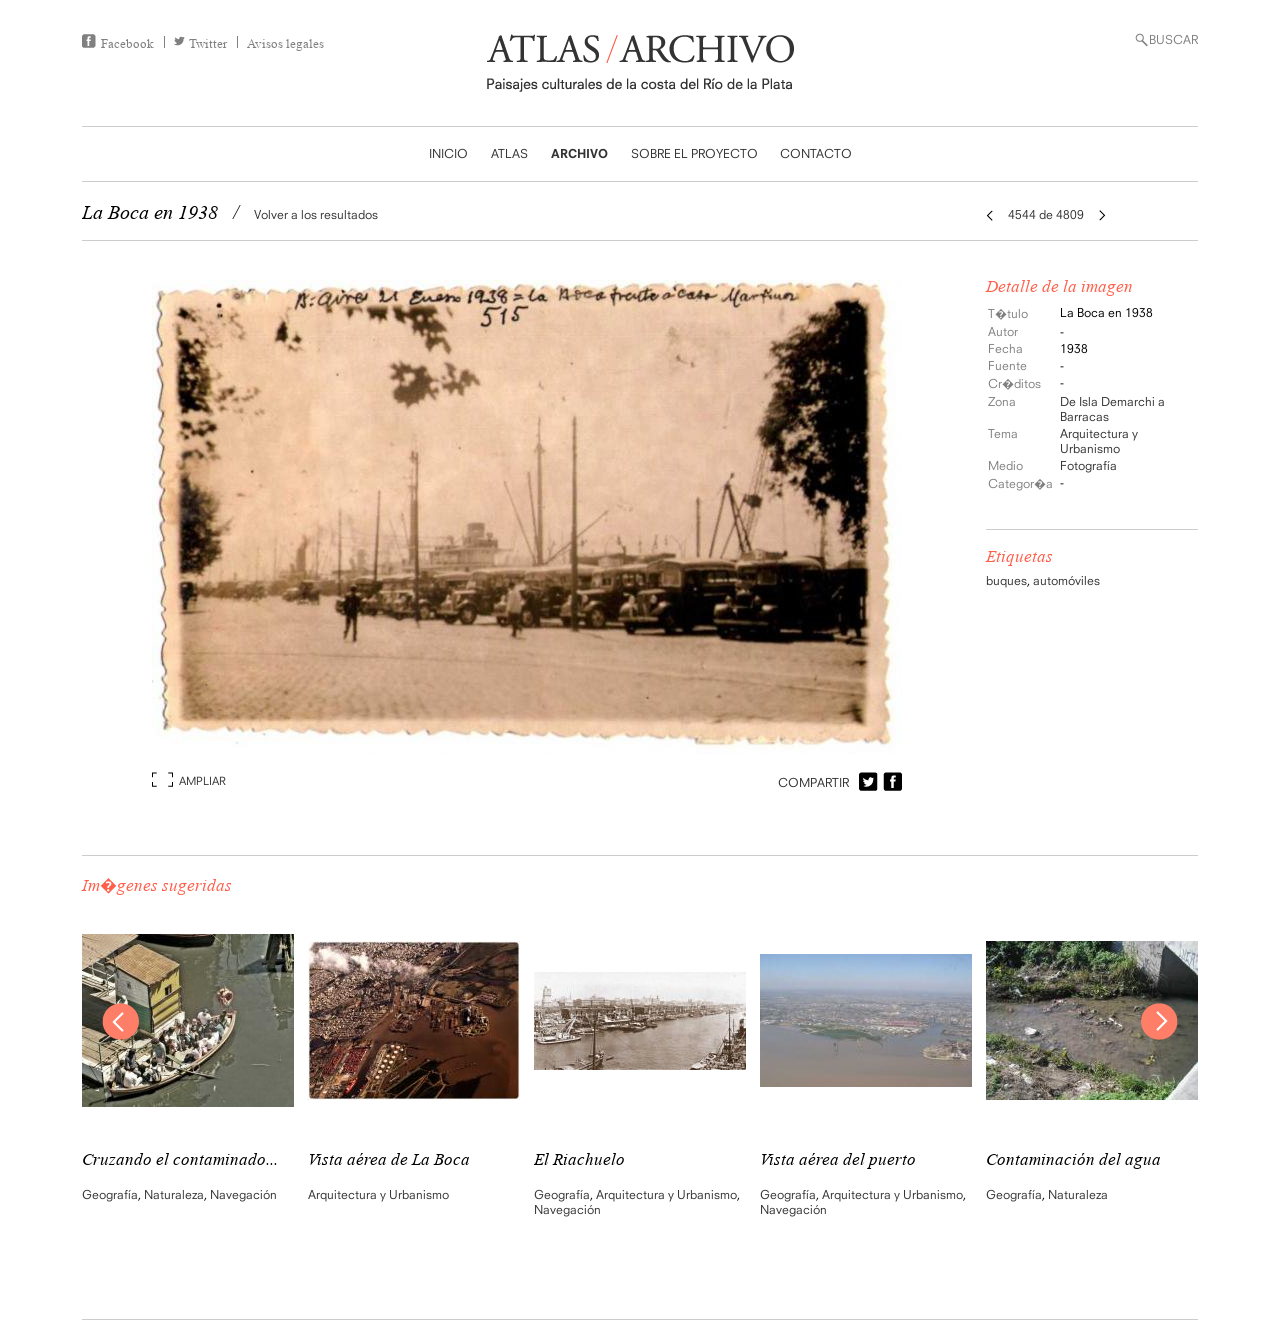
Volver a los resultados (316, 214)
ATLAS (509, 153)
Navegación (243, 1194)
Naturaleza (174, 1194)
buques (1006, 580)
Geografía (110, 1194)
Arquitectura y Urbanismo (1099, 441)
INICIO (448, 153)
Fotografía (1088, 465)
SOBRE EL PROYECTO (694, 153)
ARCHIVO (579, 153)
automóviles (1066, 580)
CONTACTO (816, 153)
